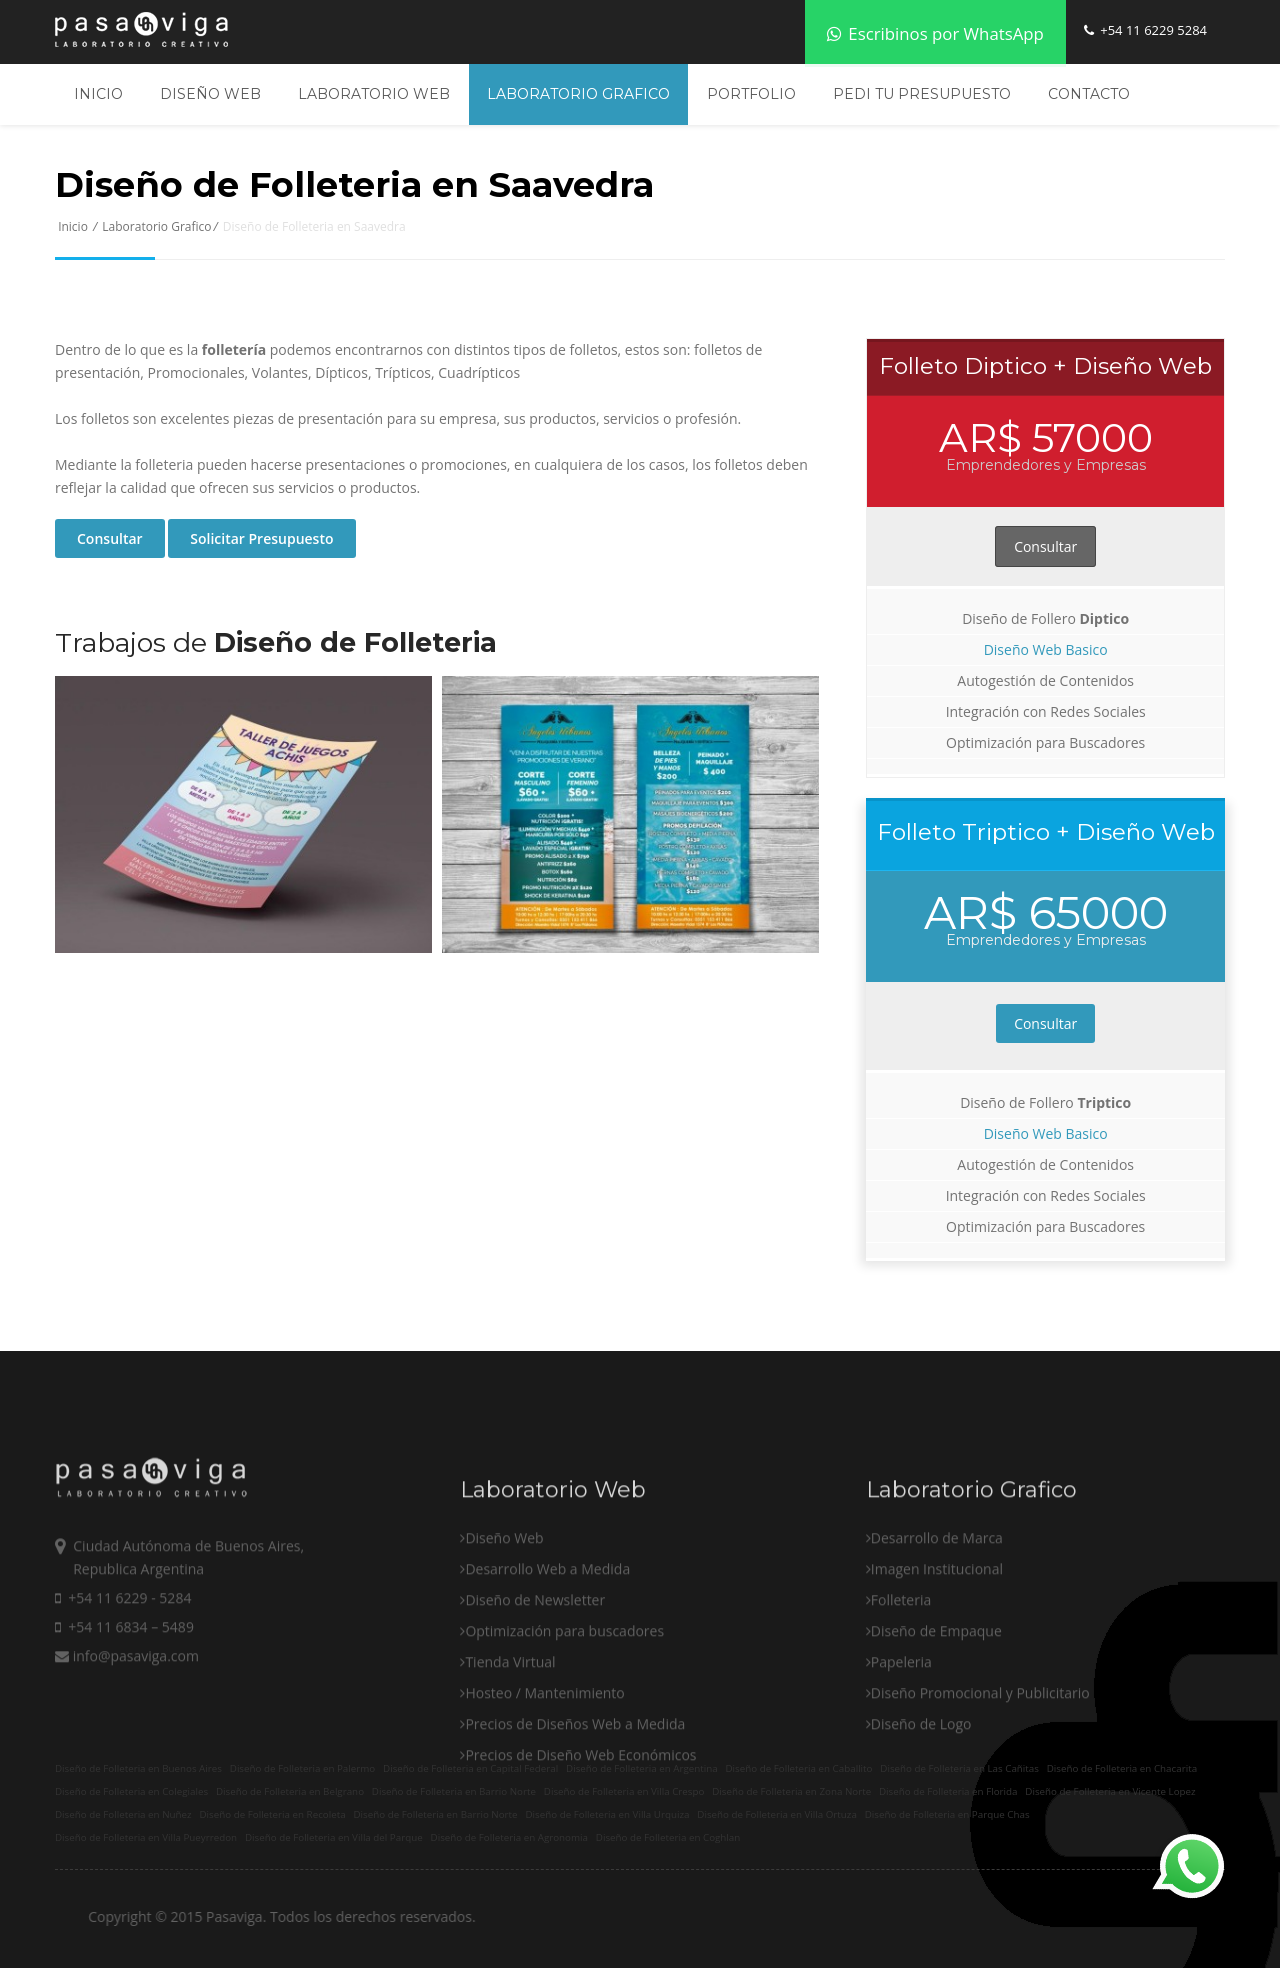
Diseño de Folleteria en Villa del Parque (334, 1837)
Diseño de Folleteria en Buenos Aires (138, 1768)
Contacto (1089, 94)
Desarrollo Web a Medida (547, 1632)
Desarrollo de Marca (937, 1601)
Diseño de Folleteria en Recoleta (272, 1814)
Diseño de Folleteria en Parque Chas (947, 1814)
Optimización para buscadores (564, 1694)
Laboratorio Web (374, 94)
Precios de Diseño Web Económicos (580, 1818)
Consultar (110, 538)
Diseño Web (210, 94)
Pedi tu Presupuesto (922, 94)
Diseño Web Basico (1046, 649)
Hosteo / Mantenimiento (544, 1756)
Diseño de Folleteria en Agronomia (509, 1837)
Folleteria (901, 1663)
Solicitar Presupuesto (261, 538)
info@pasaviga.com (127, 1719)
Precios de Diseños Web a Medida (575, 1787)
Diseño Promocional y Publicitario (980, 1756)
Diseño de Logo (921, 1787)
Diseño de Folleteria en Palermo (302, 1768)
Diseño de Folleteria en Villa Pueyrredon (146, 1837)
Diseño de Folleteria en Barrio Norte (454, 1791)
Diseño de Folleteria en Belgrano (290, 1791)
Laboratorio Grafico (578, 94)
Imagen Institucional (937, 1632)
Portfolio (751, 94)
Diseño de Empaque (936, 1694)
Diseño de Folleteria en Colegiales (131, 1791)
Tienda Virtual (510, 1725)
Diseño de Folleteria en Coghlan (668, 1837)
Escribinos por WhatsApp (935, 33)
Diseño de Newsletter (535, 1663)
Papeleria (901, 1725)
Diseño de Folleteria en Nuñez (123, 1814)
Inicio (98, 94)
